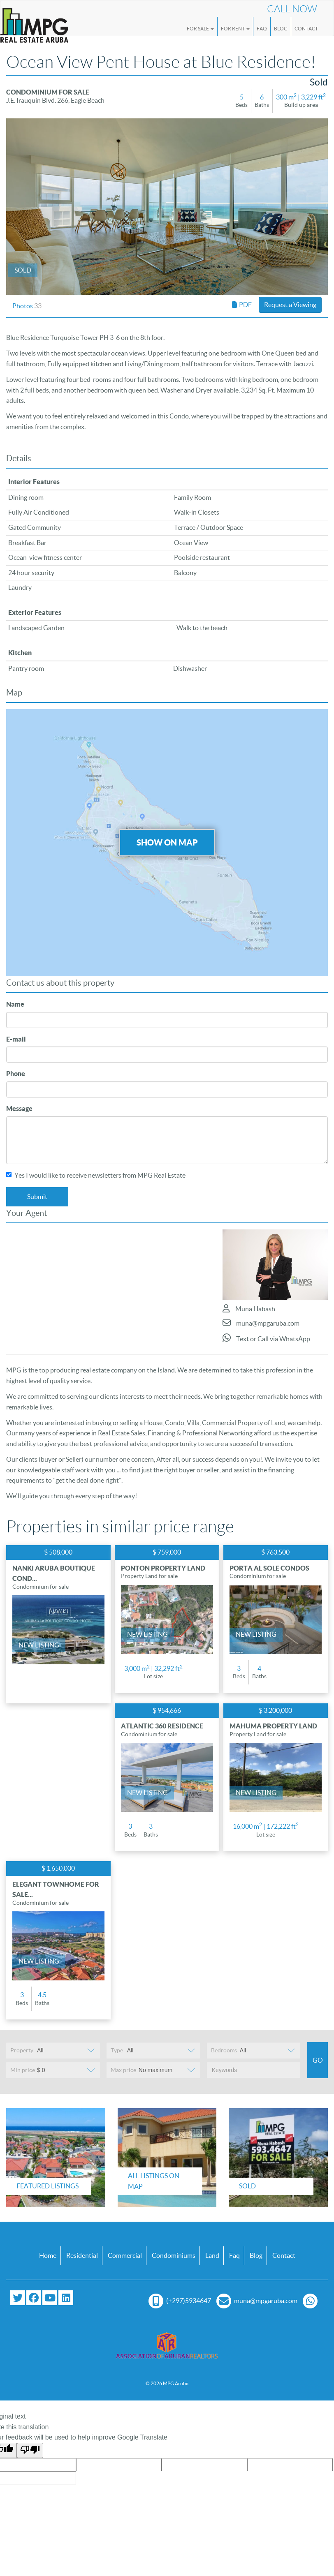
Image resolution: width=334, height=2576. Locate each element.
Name (15, 1004)
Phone (15, 1073)
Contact (306, 28)
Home (47, 2255)
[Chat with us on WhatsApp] (311, 2301)
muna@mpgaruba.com (261, 1323)
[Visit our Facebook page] (33, 2297)
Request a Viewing (290, 304)
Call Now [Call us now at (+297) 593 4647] (292, 9)
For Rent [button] (235, 28)
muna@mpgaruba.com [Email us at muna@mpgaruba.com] (256, 2301)
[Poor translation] (30, 2450)
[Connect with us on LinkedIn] (65, 2297)
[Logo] (34, 21)
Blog (281, 28)
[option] (167, 206)
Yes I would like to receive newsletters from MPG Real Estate (96, 1175)
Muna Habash (249, 1308)
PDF (242, 304)
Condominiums (173, 2255)
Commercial (125, 2255)
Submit (37, 1196)
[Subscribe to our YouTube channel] (49, 2297)
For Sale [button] (200, 28)
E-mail (16, 1039)
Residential (82, 2255)
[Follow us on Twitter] (17, 2297)
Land (212, 2255)
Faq (234, 2255)
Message (19, 1108)
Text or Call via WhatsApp (266, 1337)
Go (318, 2060)
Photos (27, 306)
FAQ (262, 28)
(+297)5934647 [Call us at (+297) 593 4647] (179, 2301)
